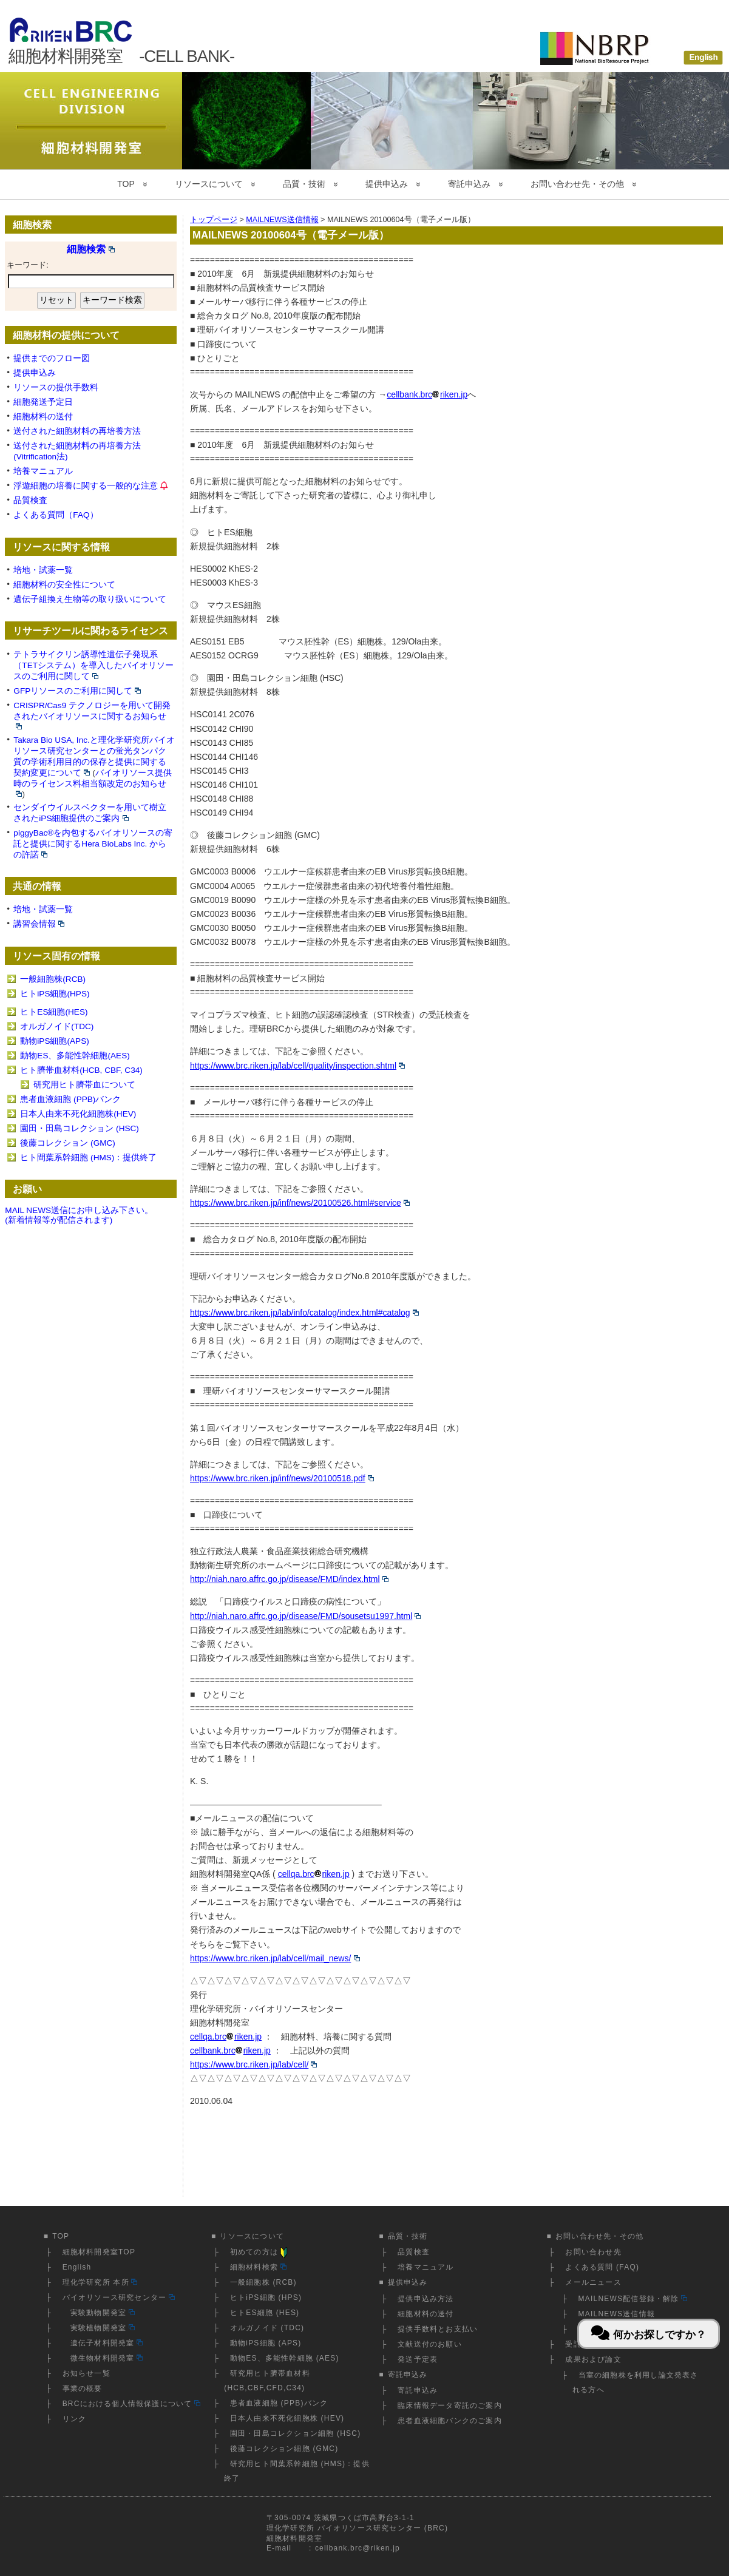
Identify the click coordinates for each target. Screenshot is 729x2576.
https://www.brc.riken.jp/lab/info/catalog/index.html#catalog (304, 1312)
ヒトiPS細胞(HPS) (54, 993)
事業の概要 (83, 2388)
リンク (75, 2419)
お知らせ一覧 (86, 2373)
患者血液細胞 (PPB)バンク (70, 1099)
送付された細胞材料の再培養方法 (77, 431)
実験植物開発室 (99, 2328)
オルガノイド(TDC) (56, 1026)
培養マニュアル (43, 471)
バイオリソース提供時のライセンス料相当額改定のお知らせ (92, 782)
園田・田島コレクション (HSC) (79, 1128)
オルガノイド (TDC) (267, 2328)
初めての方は (260, 2252)
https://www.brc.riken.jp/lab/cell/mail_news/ (275, 1958)
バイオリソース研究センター (119, 2297)
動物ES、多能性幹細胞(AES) (74, 1055)
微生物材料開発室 (103, 2358)
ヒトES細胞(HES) (53, 1011)
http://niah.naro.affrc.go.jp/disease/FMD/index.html (289, 1579)
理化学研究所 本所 (100, 2282)
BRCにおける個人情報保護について (131, 2403)
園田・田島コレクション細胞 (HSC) (295, 2433)
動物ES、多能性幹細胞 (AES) (284, 2358)
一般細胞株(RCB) (53, 979)
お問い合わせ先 (593, 2252)
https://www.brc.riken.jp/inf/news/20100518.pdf (282, 1478)
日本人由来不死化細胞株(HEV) (78, 1113)
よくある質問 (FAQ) (602, 2267)
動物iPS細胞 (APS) (266, 2343)
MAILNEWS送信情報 (616, 2314)
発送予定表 (418, 2359)
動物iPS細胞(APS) (54, 1041)
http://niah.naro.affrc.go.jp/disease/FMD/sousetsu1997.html (305, 1616)
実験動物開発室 (99, 2312)
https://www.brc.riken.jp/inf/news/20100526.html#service (300, 1203)
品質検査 (30, 500)
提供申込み (386, 184)
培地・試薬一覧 (43, 570)
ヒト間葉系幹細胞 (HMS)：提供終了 (88, 1157)
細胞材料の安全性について (64, 584)
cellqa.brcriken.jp (314, 1874)
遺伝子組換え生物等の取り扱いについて (89, 599)
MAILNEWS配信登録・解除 (633, 2298)
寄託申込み (469, 184)
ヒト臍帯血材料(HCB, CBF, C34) (81, 1070)
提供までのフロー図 (51, 358)
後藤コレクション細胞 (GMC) (284, 2448)
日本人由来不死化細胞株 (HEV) (287, 2418)
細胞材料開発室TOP (99, 2252)
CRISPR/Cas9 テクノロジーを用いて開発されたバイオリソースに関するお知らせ (92, 715)
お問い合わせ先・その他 (577, 184)
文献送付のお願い (430, 2344)
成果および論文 (593, 2359)
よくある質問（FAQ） (55, 514)
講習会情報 (38, 923)
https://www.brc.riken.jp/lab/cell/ (253, 2064)
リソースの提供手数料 (55, 387)
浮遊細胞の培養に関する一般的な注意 (85, 485)
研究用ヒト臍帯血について (84, 1084)
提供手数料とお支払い (438, 2329)
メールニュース (593, 2282)
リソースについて (209, 184)
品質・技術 (304, 184)
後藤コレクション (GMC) (67, 1143)
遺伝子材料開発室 (103, 2343)
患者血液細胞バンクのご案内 (450, 2420)
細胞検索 (91, 249)
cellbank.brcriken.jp (427, 394)
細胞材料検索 (258, 2267)
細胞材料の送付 (43, 416)
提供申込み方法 (425, 2298)
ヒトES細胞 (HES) (264, 2312)
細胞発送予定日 (43, 402)
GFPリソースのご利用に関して (77, 690)
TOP (126, 184)
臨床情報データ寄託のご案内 (450, 2405)
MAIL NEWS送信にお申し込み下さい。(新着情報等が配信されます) (79, 1215)
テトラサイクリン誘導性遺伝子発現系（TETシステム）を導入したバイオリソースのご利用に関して (93, 665)
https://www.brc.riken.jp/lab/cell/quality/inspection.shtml (297, 1065)
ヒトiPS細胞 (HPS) (266, 2297)
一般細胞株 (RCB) (263, 2282)
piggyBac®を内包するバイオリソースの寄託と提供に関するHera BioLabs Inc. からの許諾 (92, 843)
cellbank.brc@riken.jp (357, 2548)
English (77, 2267)
